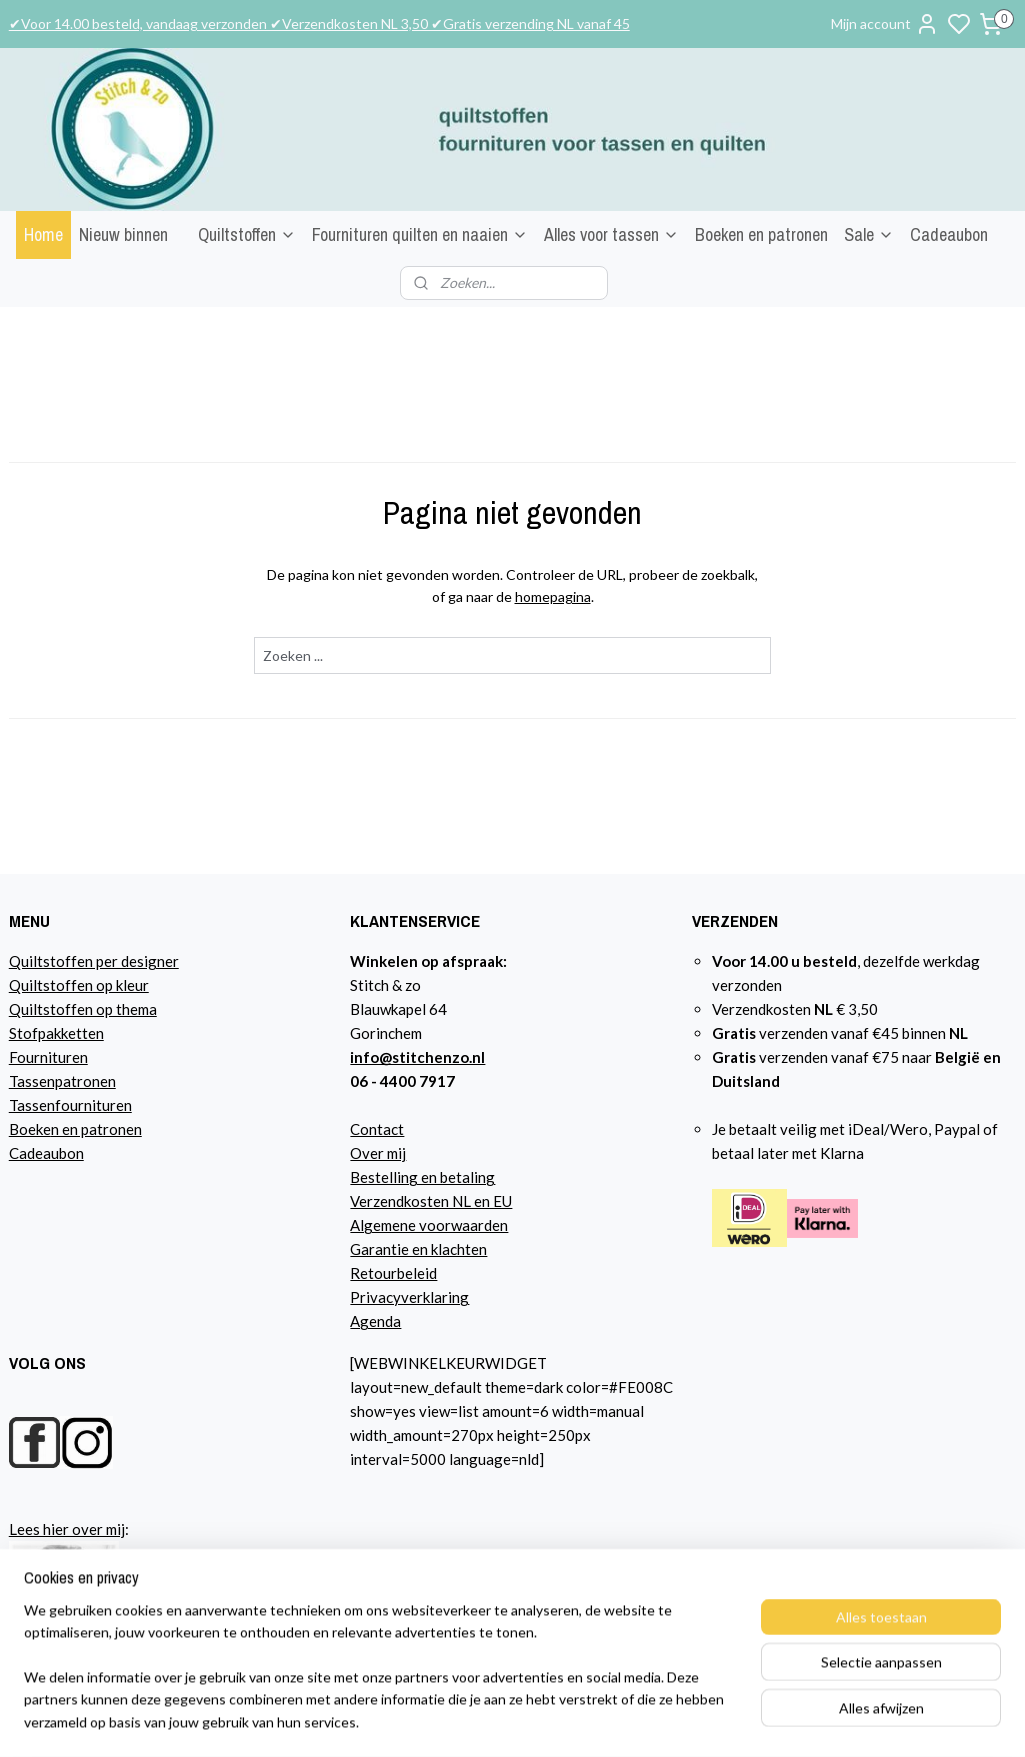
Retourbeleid (393, 1273)
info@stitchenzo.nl (417, 1057)
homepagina (553, 596)
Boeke (30, 1129)
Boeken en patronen (761, 234)
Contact (377, 1129)
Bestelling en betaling (422, 1177)
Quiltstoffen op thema (83, 1009)
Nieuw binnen (123, 234)
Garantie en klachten (418, 1249)
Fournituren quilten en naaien (420, 234)
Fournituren (48, 1057)
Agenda (375, 1321)
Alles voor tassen (611, 234)
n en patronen (96, 1129)
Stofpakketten (56, 1033)
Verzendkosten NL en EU (431, 1201)
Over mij (378, 1153)
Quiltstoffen (247, 234)
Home (43, 234)
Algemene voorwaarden (429, 1225)
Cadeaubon (949, 234)
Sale (869, 234)
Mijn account (885, 24)
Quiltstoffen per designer (94, 961)
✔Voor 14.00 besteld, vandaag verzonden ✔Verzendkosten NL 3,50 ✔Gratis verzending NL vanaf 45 (319, 23)
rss (732, 1720)
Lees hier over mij (67, 1529)
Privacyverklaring (409, 1297)
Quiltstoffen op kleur (79, 985)
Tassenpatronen (62, 1081)
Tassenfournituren (70, 1105)
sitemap (696, 1720)
